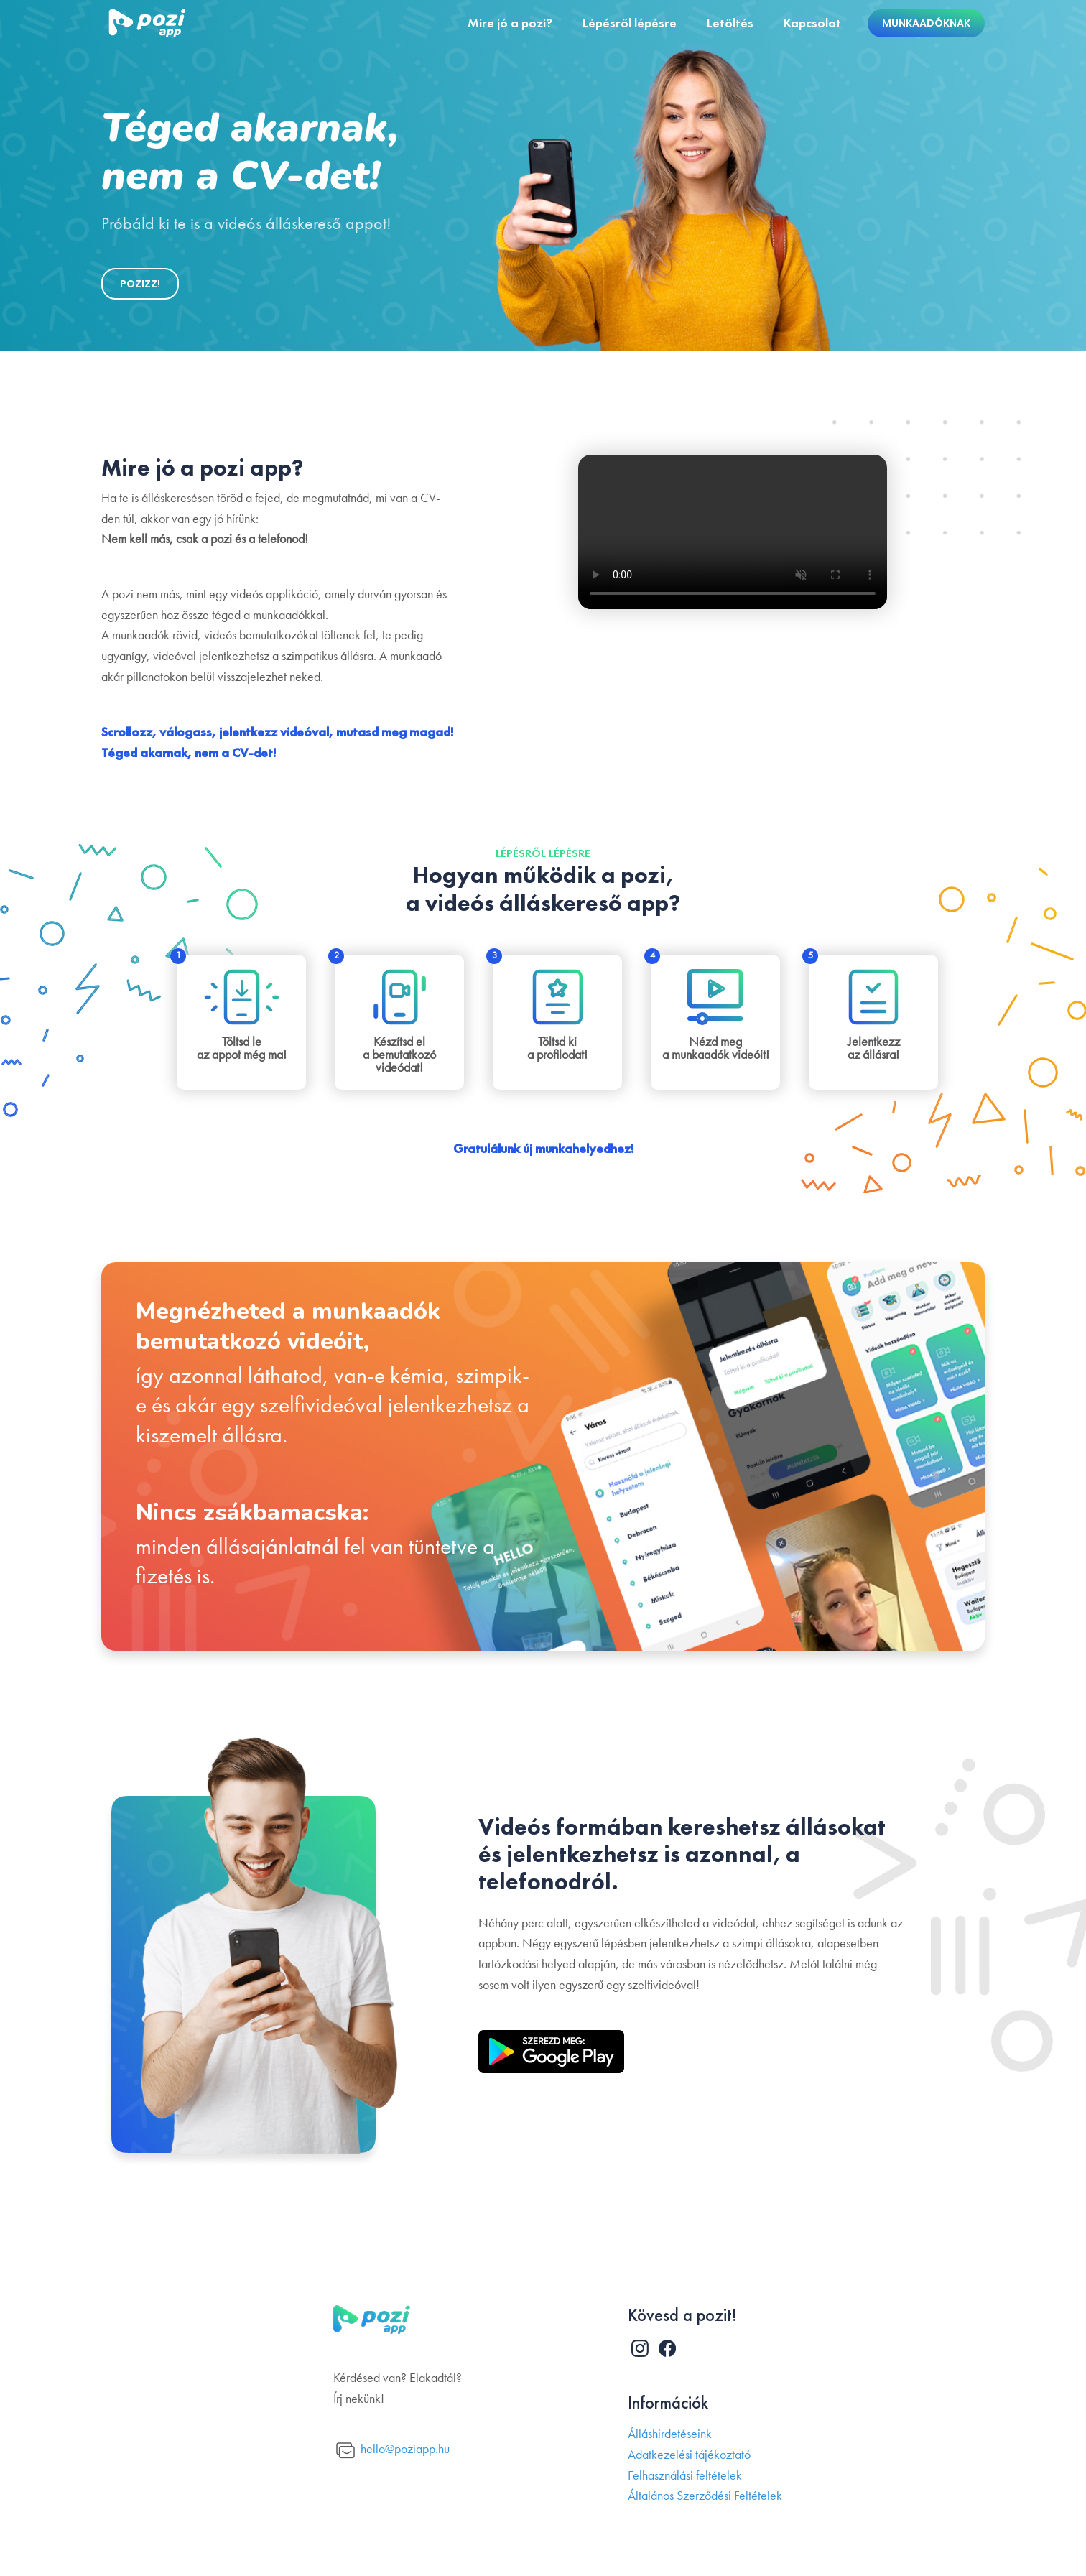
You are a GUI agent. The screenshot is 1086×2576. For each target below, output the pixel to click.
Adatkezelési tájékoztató (689, 2455)
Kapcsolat (812, 22)
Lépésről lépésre (630, 22)
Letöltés (730, 22)
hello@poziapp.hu (393, 2451)
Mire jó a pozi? (510, 22)
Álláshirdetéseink (670, 2434)
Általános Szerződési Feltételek (705, 2496)
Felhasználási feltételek (685, 2476)
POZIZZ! (140, 284)
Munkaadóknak (926, 23)
